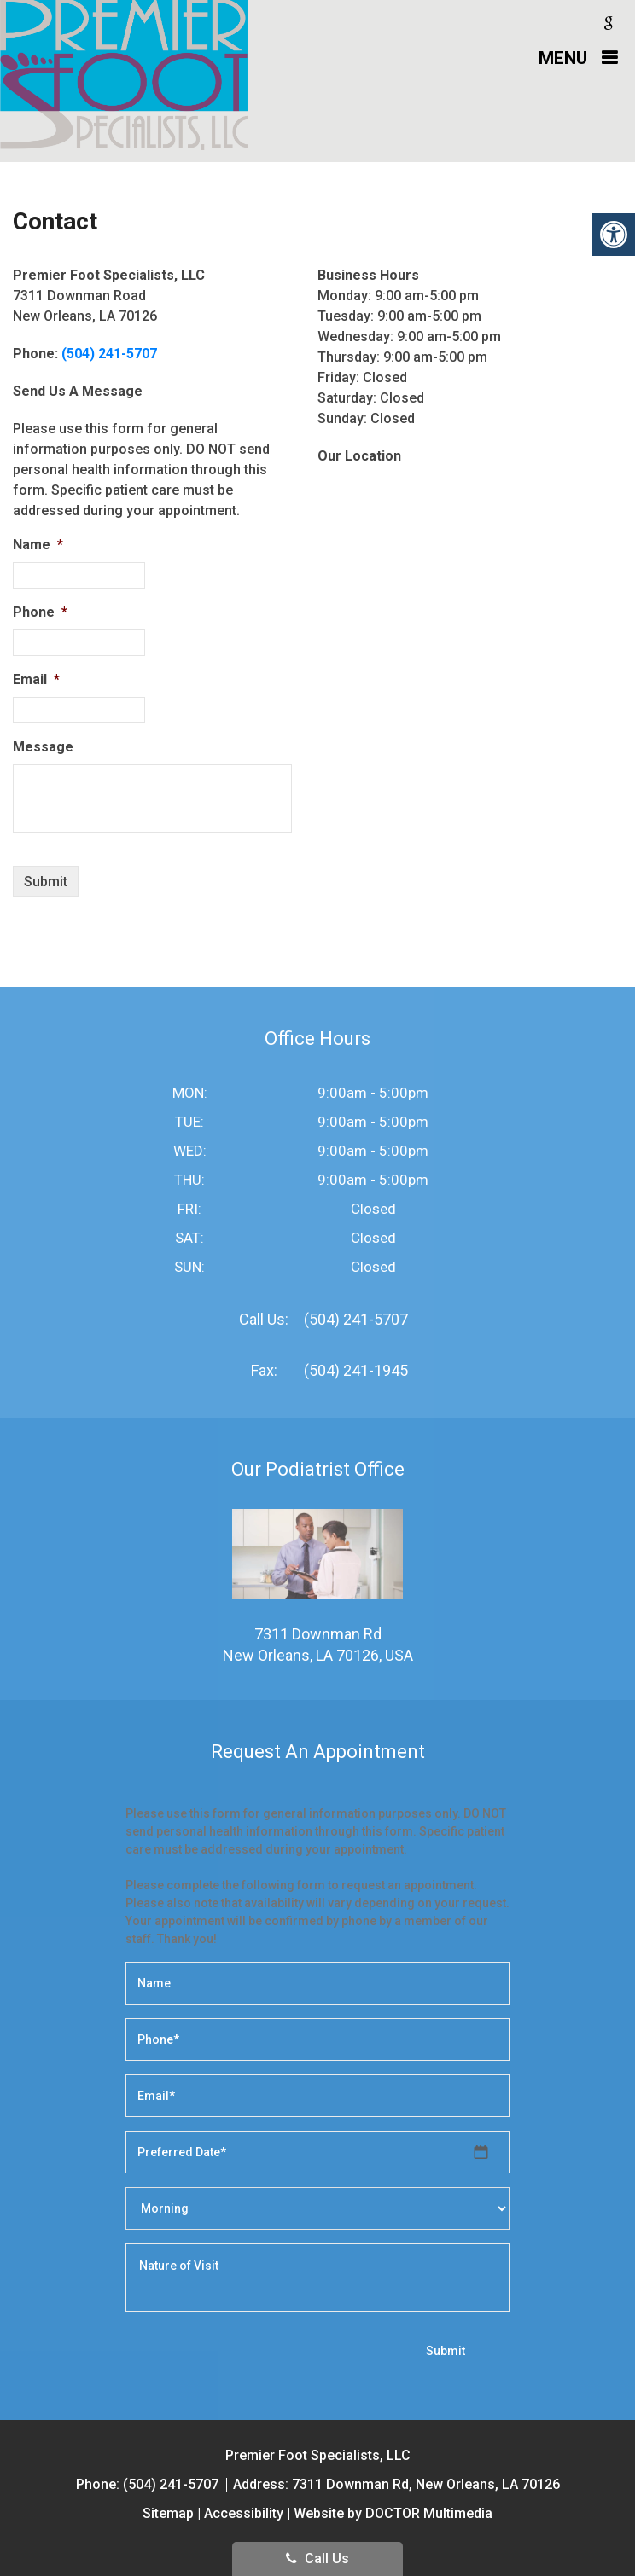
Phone (40, 612)
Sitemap (168, 2513)
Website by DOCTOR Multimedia (393, 2513)
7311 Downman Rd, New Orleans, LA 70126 (426, 2484)
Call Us (317, 2558)
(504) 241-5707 (109, 353)
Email (36, 679)
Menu (563, 58)
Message (43, 747)
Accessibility (243, 2513)
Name (38, 545)
